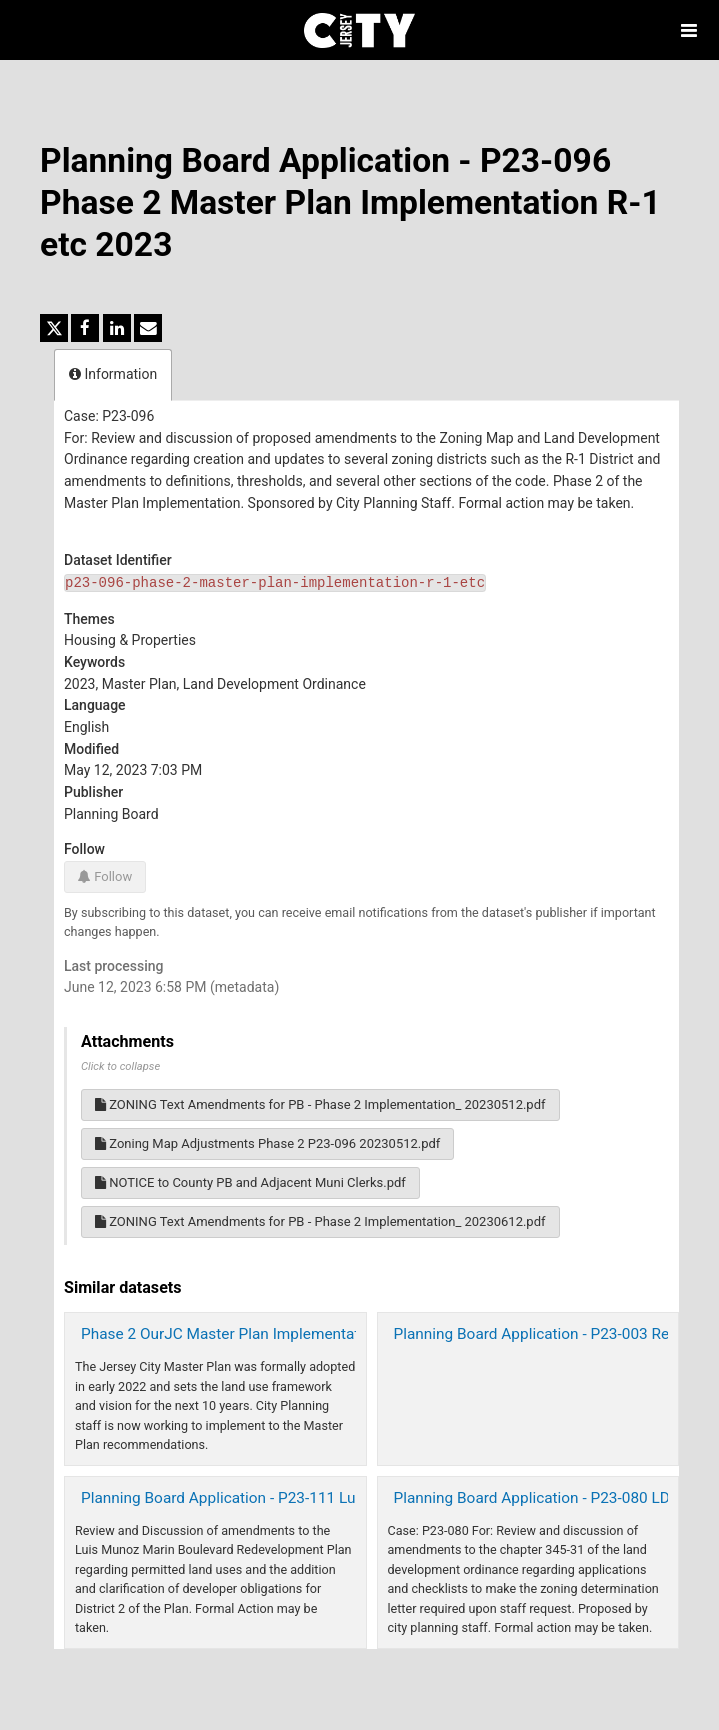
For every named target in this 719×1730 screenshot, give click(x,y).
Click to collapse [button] (120, 1066)
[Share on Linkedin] (117, 328)
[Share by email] (148, 328)
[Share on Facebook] (85, 328)
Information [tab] (113, 374)
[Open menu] (689, 30)
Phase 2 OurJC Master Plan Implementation (231, 1334)
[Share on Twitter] (54, 328)
